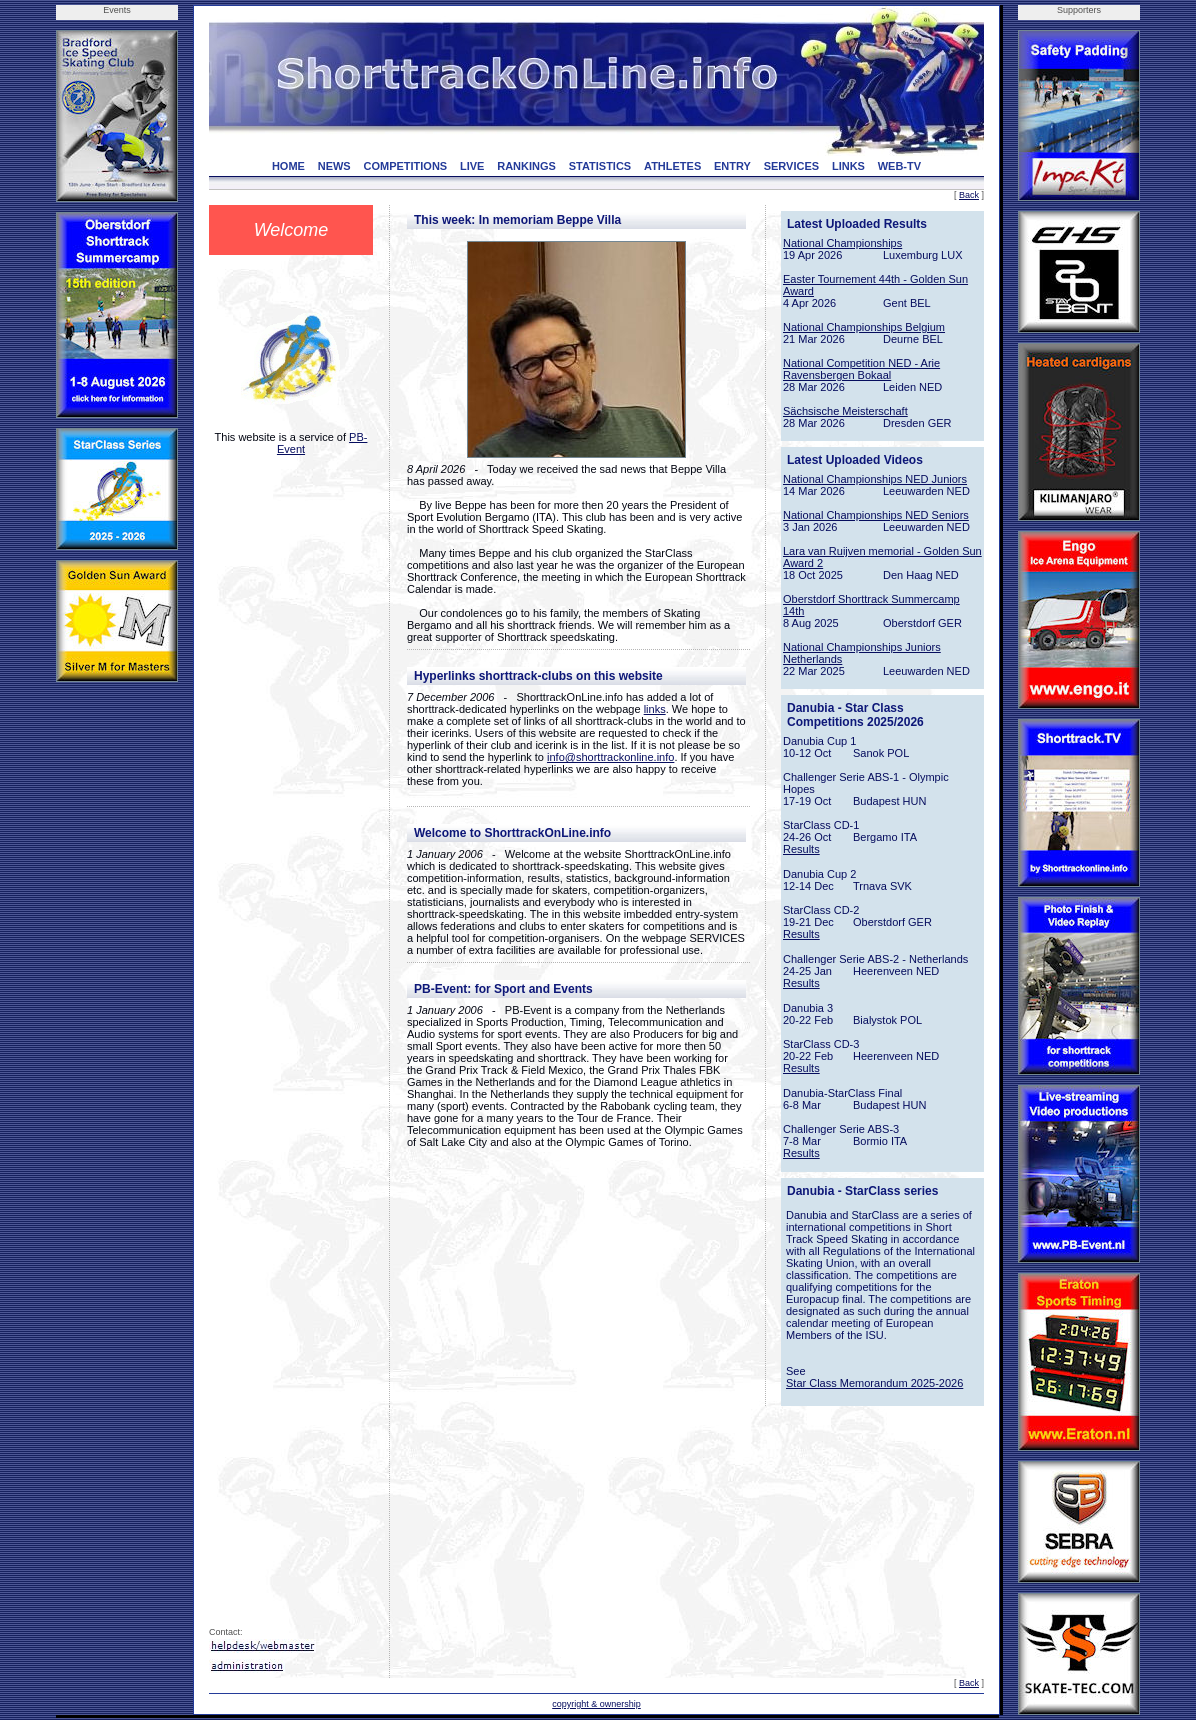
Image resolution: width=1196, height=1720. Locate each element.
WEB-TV (899, 166)
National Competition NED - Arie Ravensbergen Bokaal (861, 369)
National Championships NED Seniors (876, 515)
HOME (288, 166)
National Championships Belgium (864, 327)
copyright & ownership (596, 1704)
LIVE (472, 166)
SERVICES (791, 166)
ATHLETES (672, 166)
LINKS (848, 166)
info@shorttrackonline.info (610, 757)
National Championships (842, 243)
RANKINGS (526, 166)
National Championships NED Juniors (875, 479)
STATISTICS (600, 166)
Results (801, 849)
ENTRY (732, 166)
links (655, 709)
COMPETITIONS (405, 166)
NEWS (334, 166)
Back (969, 195)
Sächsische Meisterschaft (845, 411)
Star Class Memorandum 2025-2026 (874, 1383)
